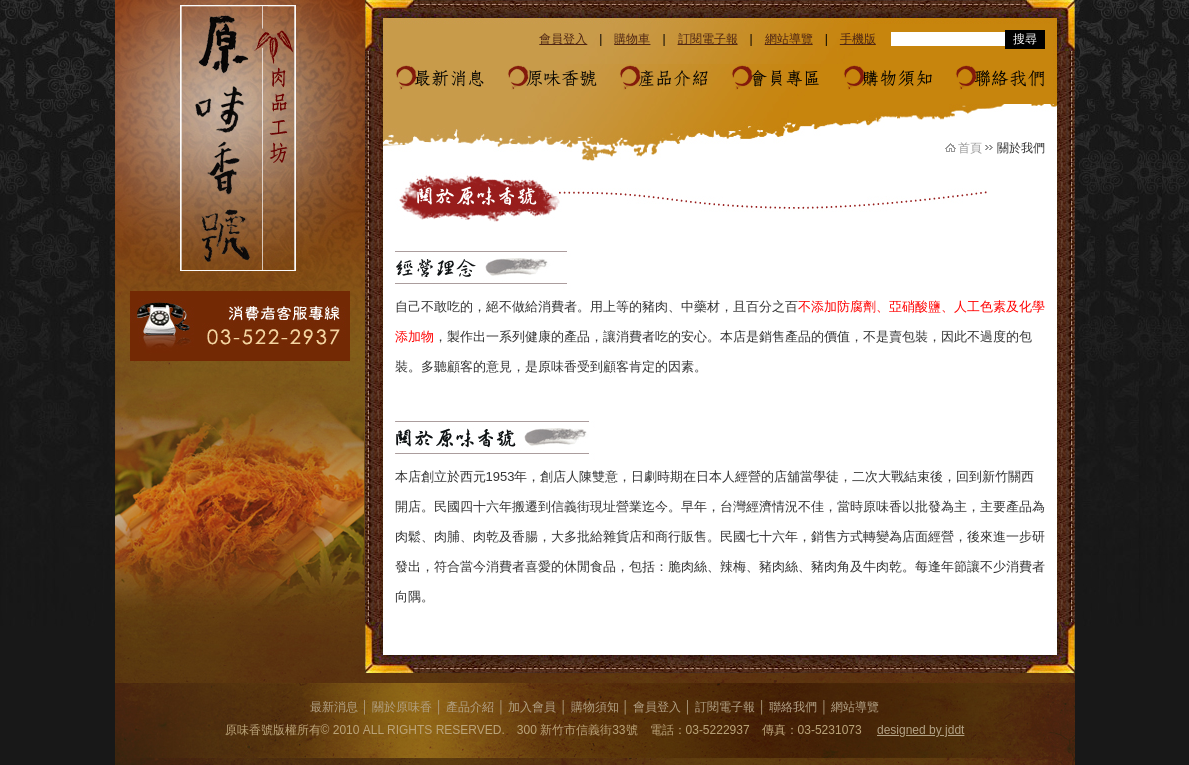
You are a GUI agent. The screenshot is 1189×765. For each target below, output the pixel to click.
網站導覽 (789, 39)
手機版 (858, 39)
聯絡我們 (1009, 79)
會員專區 (785, 79)
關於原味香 (402, 707)
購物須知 (897, 79)
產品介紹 (673, 79)
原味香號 (561, 79)
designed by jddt (920, 730)
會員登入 (563, 39)
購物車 (632, 39)
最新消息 (449, 79)
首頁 (970, 148)
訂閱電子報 (708, 39)
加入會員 (532, 707)
